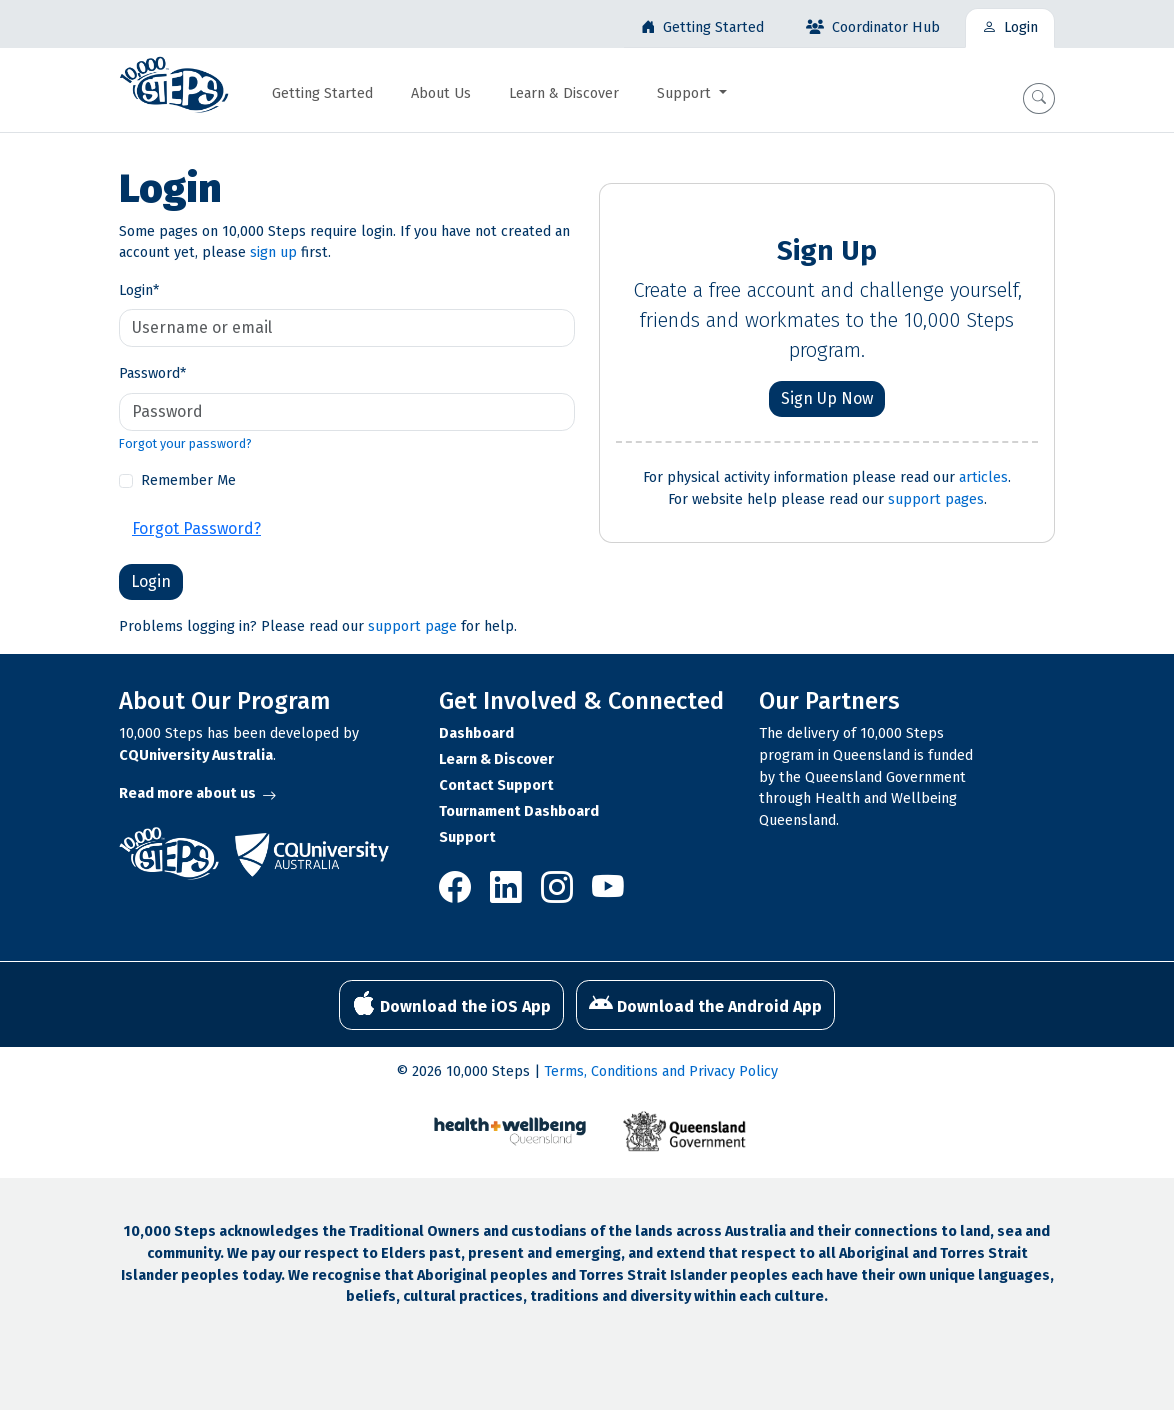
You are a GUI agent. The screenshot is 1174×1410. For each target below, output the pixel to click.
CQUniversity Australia (196, 755)
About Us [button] (441, 93)
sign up (273, 252)
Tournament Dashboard (519, 811)
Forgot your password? (185, 443)
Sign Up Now (827, 398)
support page (412, 626)
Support (467, 837)
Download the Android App (705, 1004)
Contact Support (496, 785)
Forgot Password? (196, 528)
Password (152, 373)
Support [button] (686, 93)
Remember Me (188, 480)
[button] (1039, 98)
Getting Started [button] (322, 93)
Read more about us (197, 793)
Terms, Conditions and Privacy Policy (661, 1071)
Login (139, 290)
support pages (936, 499)
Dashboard (476, 733)
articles (983, 477)
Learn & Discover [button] (564, 93)
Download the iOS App (451, 1004)
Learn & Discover (496, 759)
